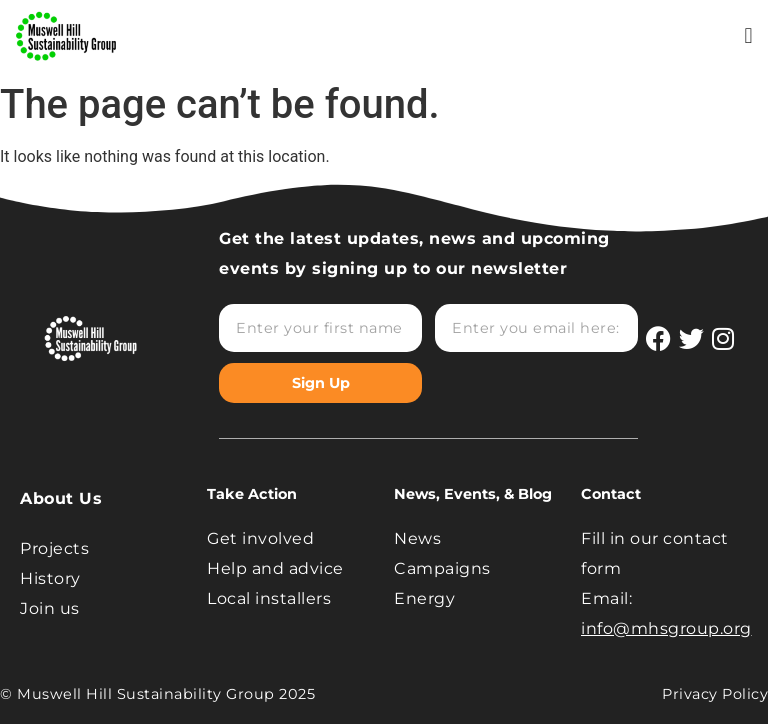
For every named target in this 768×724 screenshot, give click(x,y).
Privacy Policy (715, 694)
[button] (748, 36)
